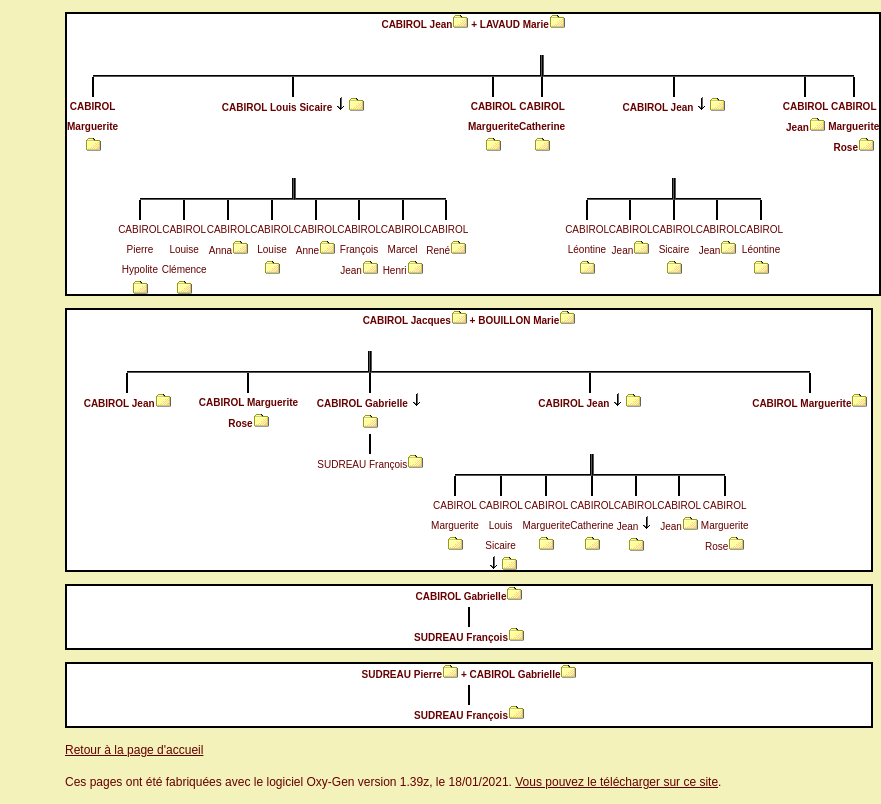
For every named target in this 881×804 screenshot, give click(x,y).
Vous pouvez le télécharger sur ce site (616, 782)
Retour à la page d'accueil (134, 750)
